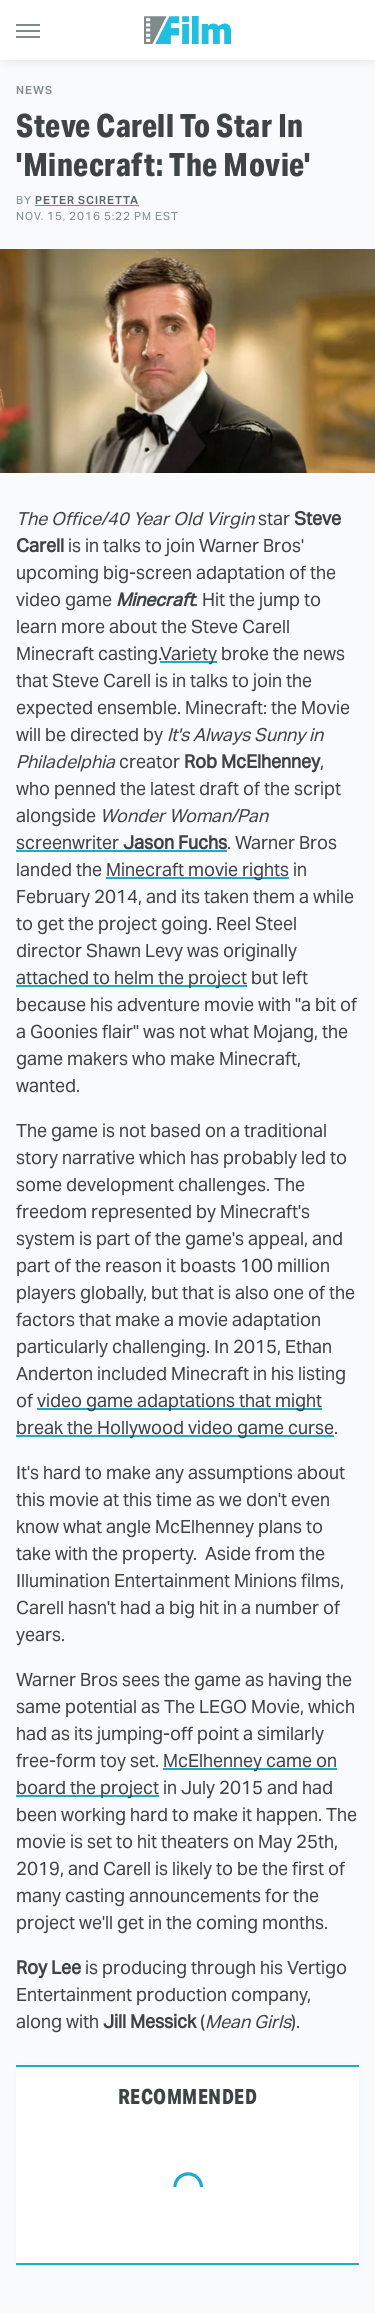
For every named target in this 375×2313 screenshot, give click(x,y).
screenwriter (121, 842)
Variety (188, 653)
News (34, 90)
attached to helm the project (131, 977)
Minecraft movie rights (197, 869)
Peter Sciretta (87, 200)
